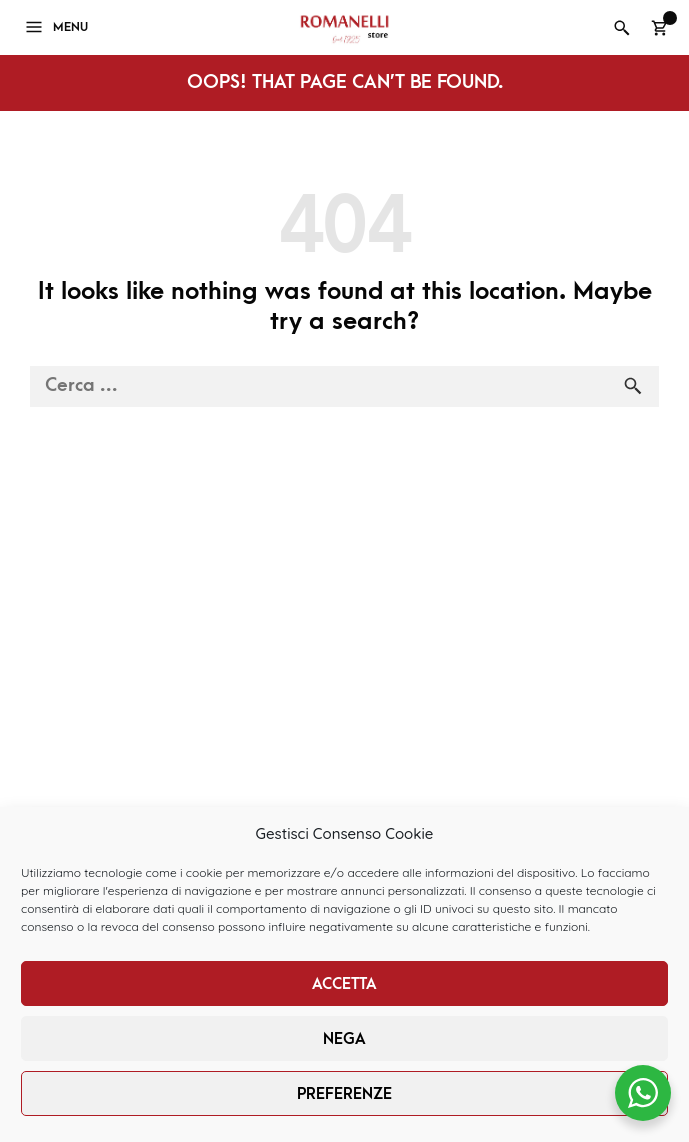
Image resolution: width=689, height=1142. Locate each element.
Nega (344, 1039)
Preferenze (344, 1094)
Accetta (344, 984)
